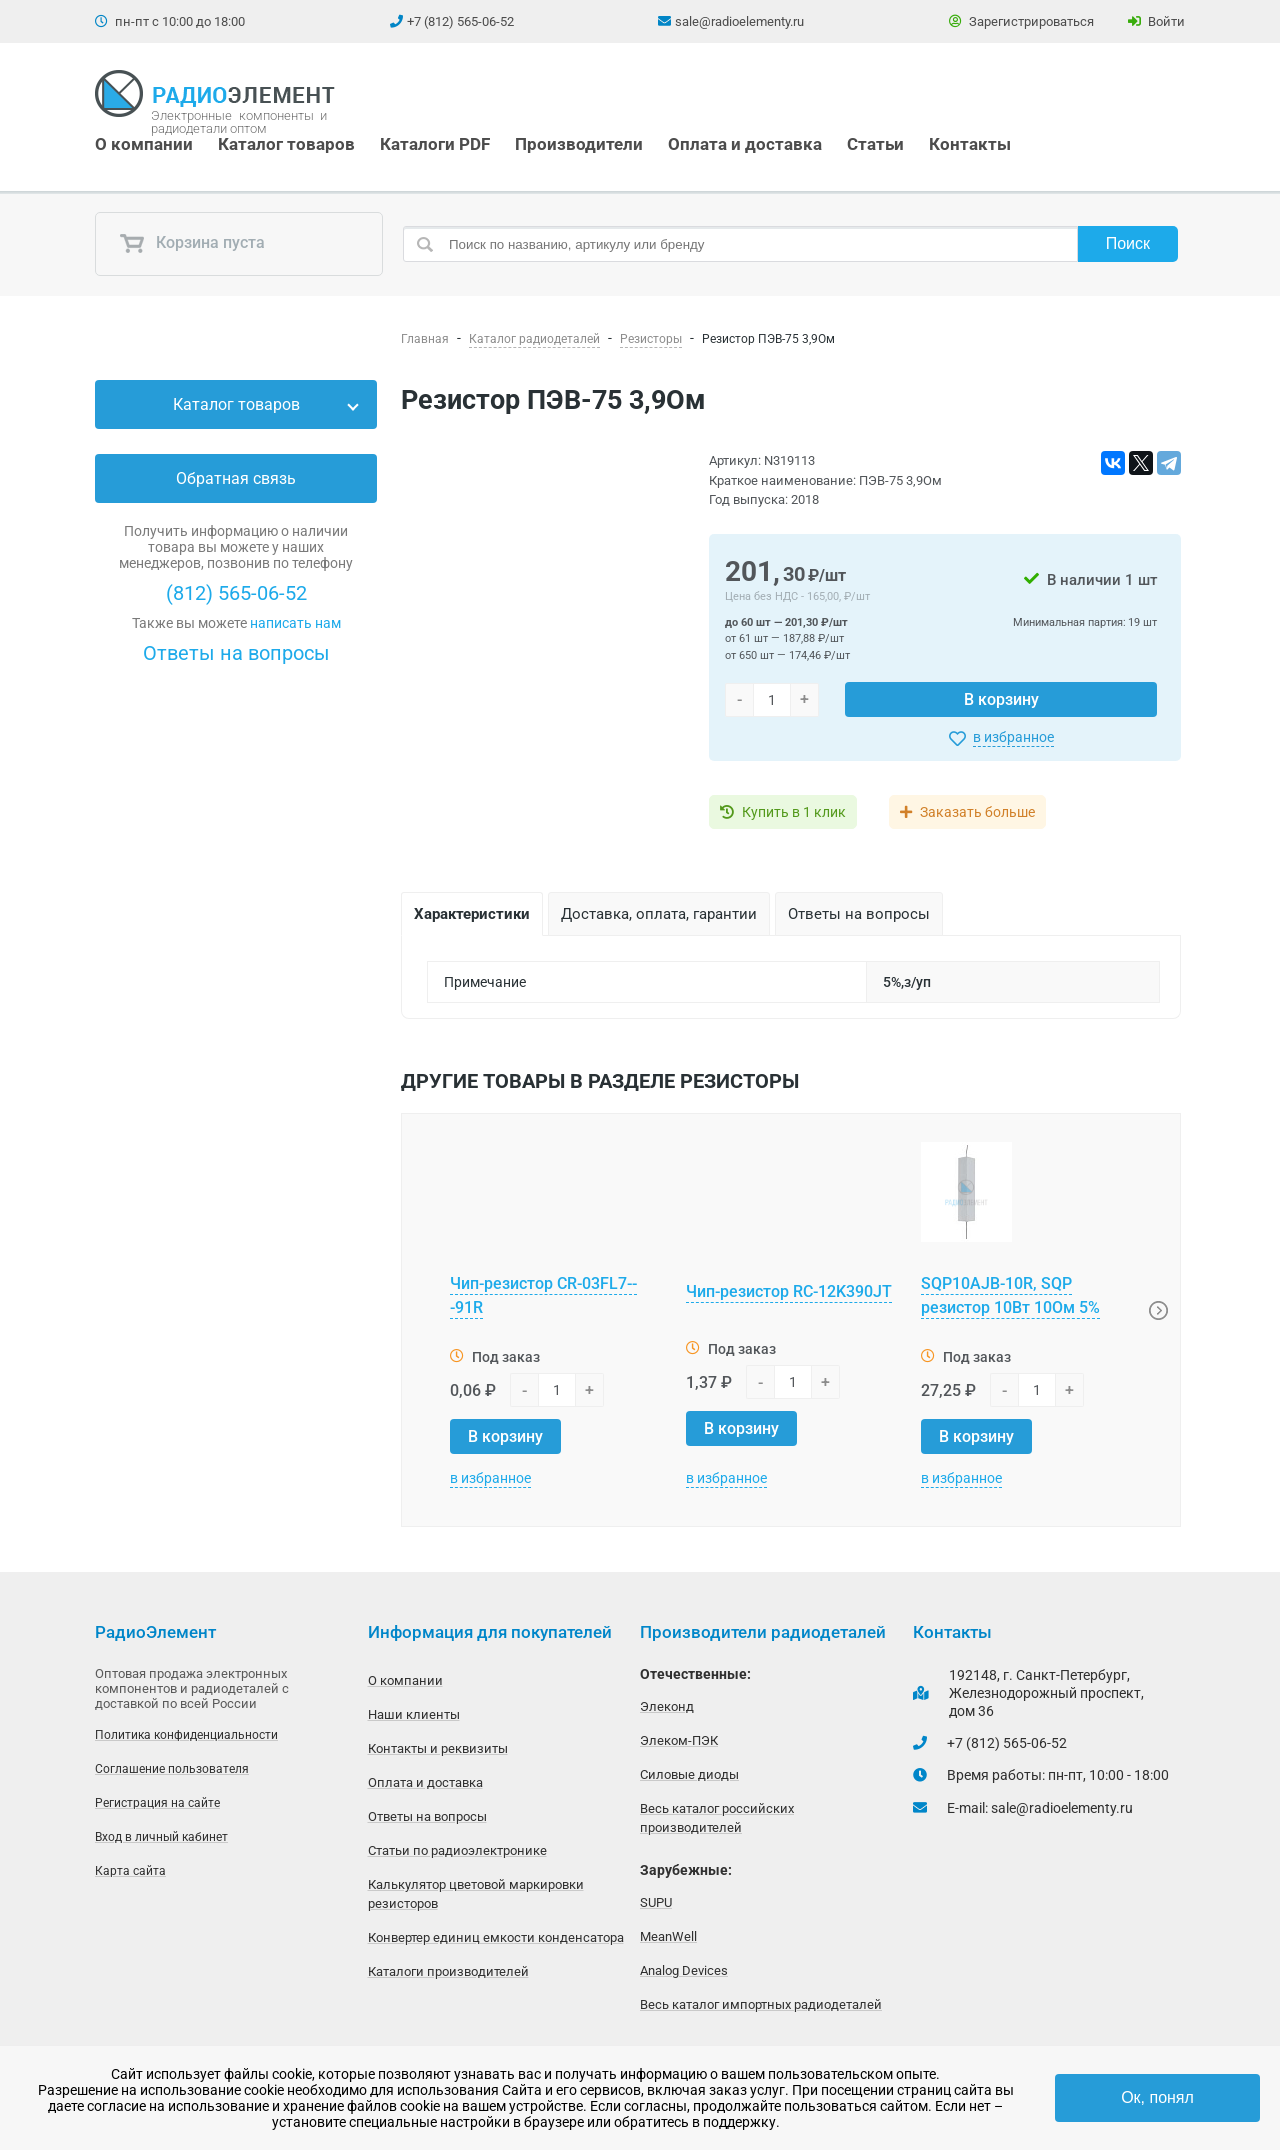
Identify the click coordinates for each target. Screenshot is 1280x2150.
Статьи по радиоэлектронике (457, 1850)
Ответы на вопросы (236, 653)
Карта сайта (130, 1871)
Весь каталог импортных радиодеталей (761, 2004)
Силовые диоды (689, 1774)
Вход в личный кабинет (161, 1837)
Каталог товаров (286, 144)
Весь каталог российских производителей (717, 1818)
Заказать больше (977, 812)
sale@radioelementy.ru (739, 21)
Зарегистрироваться (1021, 21)
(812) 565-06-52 (236, 593)
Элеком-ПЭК (679, 1740)
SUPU (656, 1902)
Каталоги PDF (435, 144)
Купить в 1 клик (794, 812)
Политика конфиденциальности (186, 1735)
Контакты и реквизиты (438, 1748)
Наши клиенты (414, 1714)
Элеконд (667, 1706)
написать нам (295, 623)
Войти (1156, 21)
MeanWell (668, 1936)
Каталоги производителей (448, 1971)
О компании (144, 144)
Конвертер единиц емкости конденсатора (496, 1937)
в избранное (1013, 737)
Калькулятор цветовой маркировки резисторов (476, 1894)
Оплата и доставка (745, 144)
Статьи (875, 144)
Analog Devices (684, 1970)
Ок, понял (1157, 2097)
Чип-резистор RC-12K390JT (789, 1291)
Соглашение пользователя (172, 1769)
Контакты (970, 144)
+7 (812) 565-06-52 (460, 21)
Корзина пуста (192, 244)
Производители (579, 144)
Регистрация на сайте (157, 1803)
